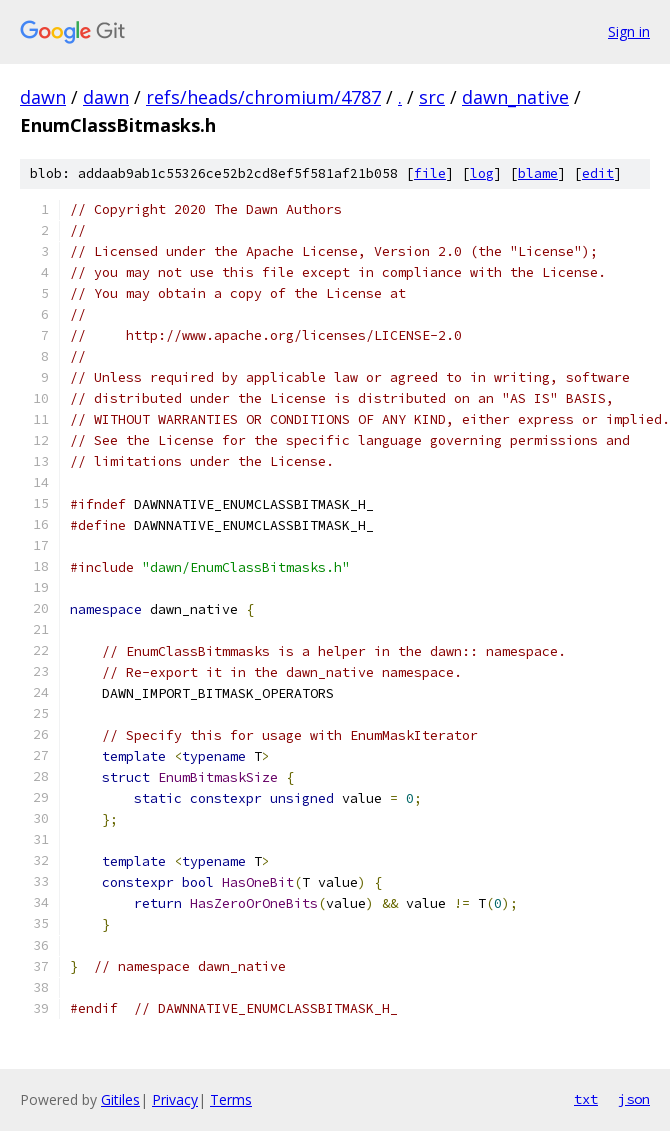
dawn (43, 97)
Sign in (629, 31)
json (634, 1099)
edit (598, 173)
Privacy (175, 1099)
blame (538, 173)
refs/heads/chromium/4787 (263, 97)
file (430, 173)
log (482, 173)
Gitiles (120, 1099)
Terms (231, 1099)
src (432, 97)
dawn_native (515, 97)
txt (586, 1099)
